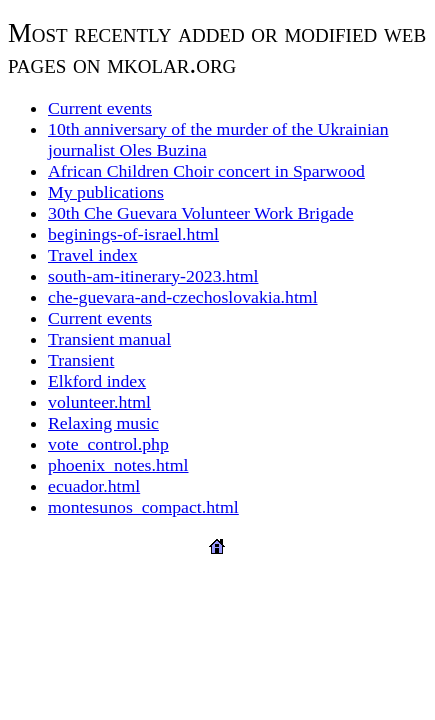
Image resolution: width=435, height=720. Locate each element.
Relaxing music (103, 423)
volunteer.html (99, 402)
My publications (106, 192)
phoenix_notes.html (118, 465)
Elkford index (97, 381)
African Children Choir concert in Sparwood (206, 171)
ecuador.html (94, 486)
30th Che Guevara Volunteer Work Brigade (201, 213)
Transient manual (109, 339)
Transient (81, 360)
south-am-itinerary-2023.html (153, 276)
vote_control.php (108, 444)
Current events (100, 108)
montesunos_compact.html (143, 507)
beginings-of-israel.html (133, 234)
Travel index (93, 255)
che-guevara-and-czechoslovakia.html (183, 297)
